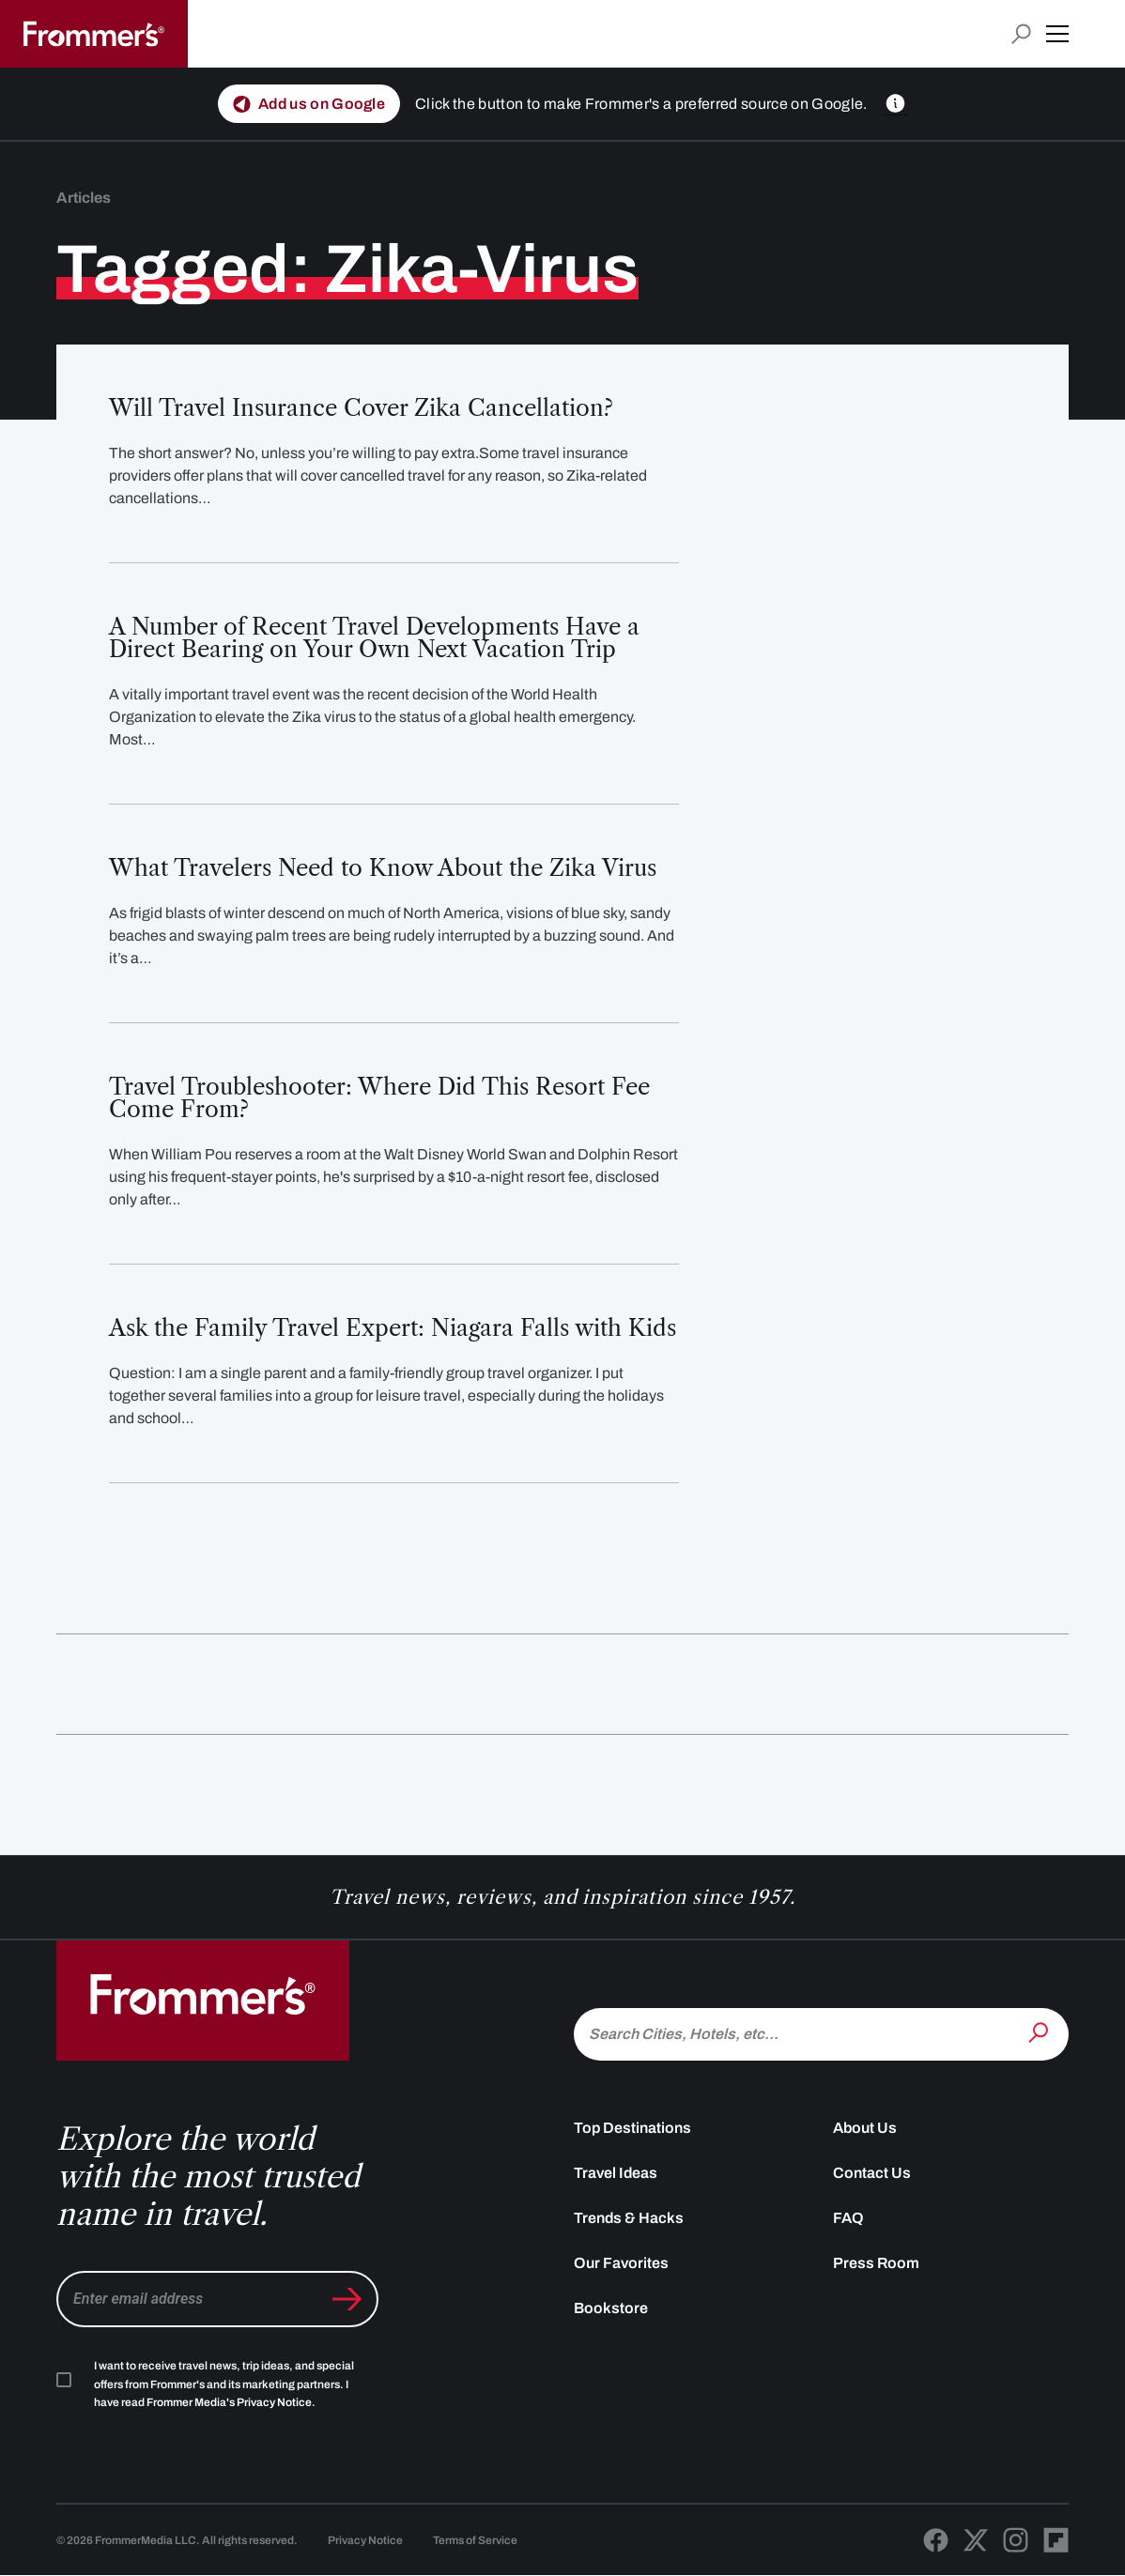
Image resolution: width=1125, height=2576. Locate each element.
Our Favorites (621, 2263)
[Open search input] (1021, 34)
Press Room (876, 2263)
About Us (865, 2128)
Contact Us (872, 2173)
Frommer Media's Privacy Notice (229, 2402)
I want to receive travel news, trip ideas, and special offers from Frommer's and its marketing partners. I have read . (224, 2384)
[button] (1057, 33)
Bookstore (611, 2308)
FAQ (848, 2218)
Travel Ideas (615, 2173)
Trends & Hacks (629, 2218)
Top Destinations (632, 2128)
